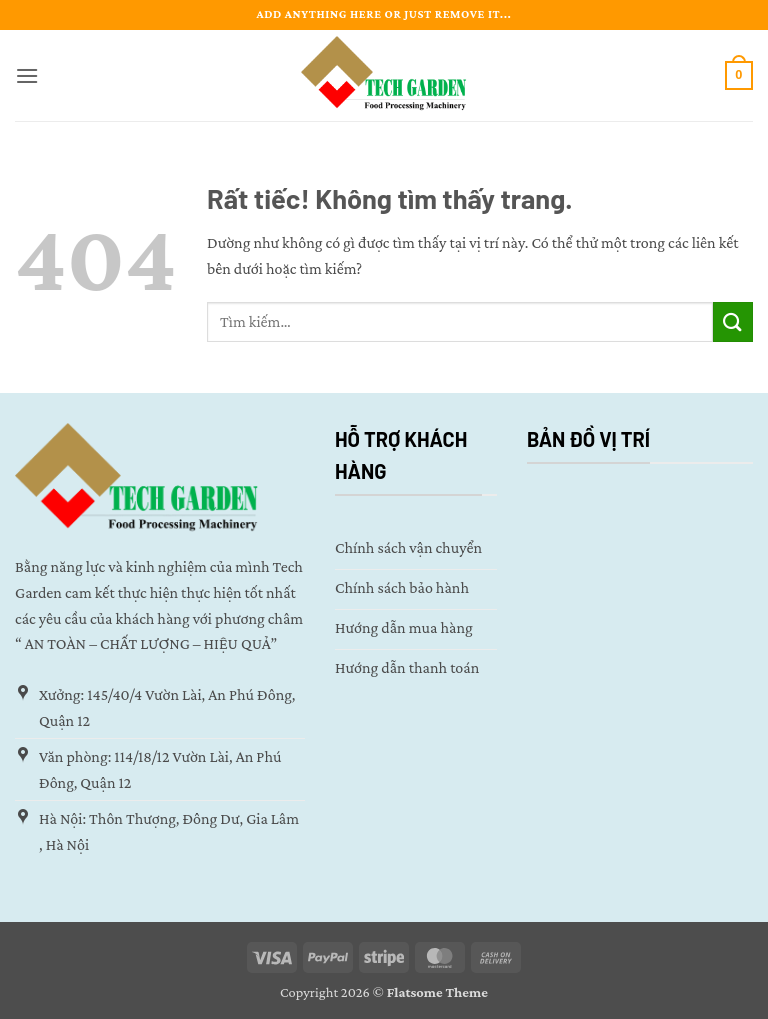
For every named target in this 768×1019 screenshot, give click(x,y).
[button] (27, 75)
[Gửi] (733, 321)
